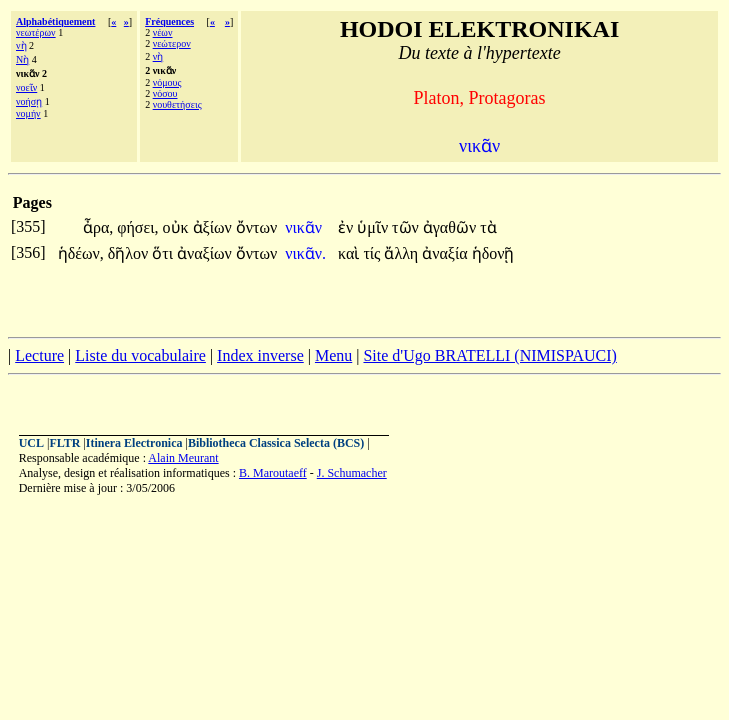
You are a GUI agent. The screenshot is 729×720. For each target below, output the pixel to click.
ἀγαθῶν (451, 227)
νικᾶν (305, 227)
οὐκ (178, 227)
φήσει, (137, 227)
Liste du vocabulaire (140, 355)
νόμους (167, 82)
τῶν (407, 227)
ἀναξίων (206, 253)
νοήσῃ (29, 101)
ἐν (347, 227)
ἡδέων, (81, 253)
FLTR (64, 443)
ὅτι (164, 253)
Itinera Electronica (134, 443)
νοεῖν (26, 87)
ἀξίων (214, 227)
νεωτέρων (36, 32)
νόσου (165, 93)
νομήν (28, 113)
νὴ (21, 45)
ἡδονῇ (493, 253)
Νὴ (22, 59)
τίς (373, 253)
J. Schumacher (352, 473)
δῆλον (130, 253)
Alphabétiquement (55, 21)
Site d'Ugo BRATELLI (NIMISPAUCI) (489, 355)
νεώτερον (172, 43)
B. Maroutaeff (273, 473)
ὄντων (256, 227)
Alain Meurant (183, 458)
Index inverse (260, 355)
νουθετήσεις (177, 104)
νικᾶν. (305, 253)
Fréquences (169, 21)
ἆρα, (98, 227)
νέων (163, 32)
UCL (31, 443)
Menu (333, 355)
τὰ (488, 227)
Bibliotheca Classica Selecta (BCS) (276, 443)
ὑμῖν (374, 227)
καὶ (350, 253)
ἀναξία (446, 253)
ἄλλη (403, 253)
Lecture (39, 355)
